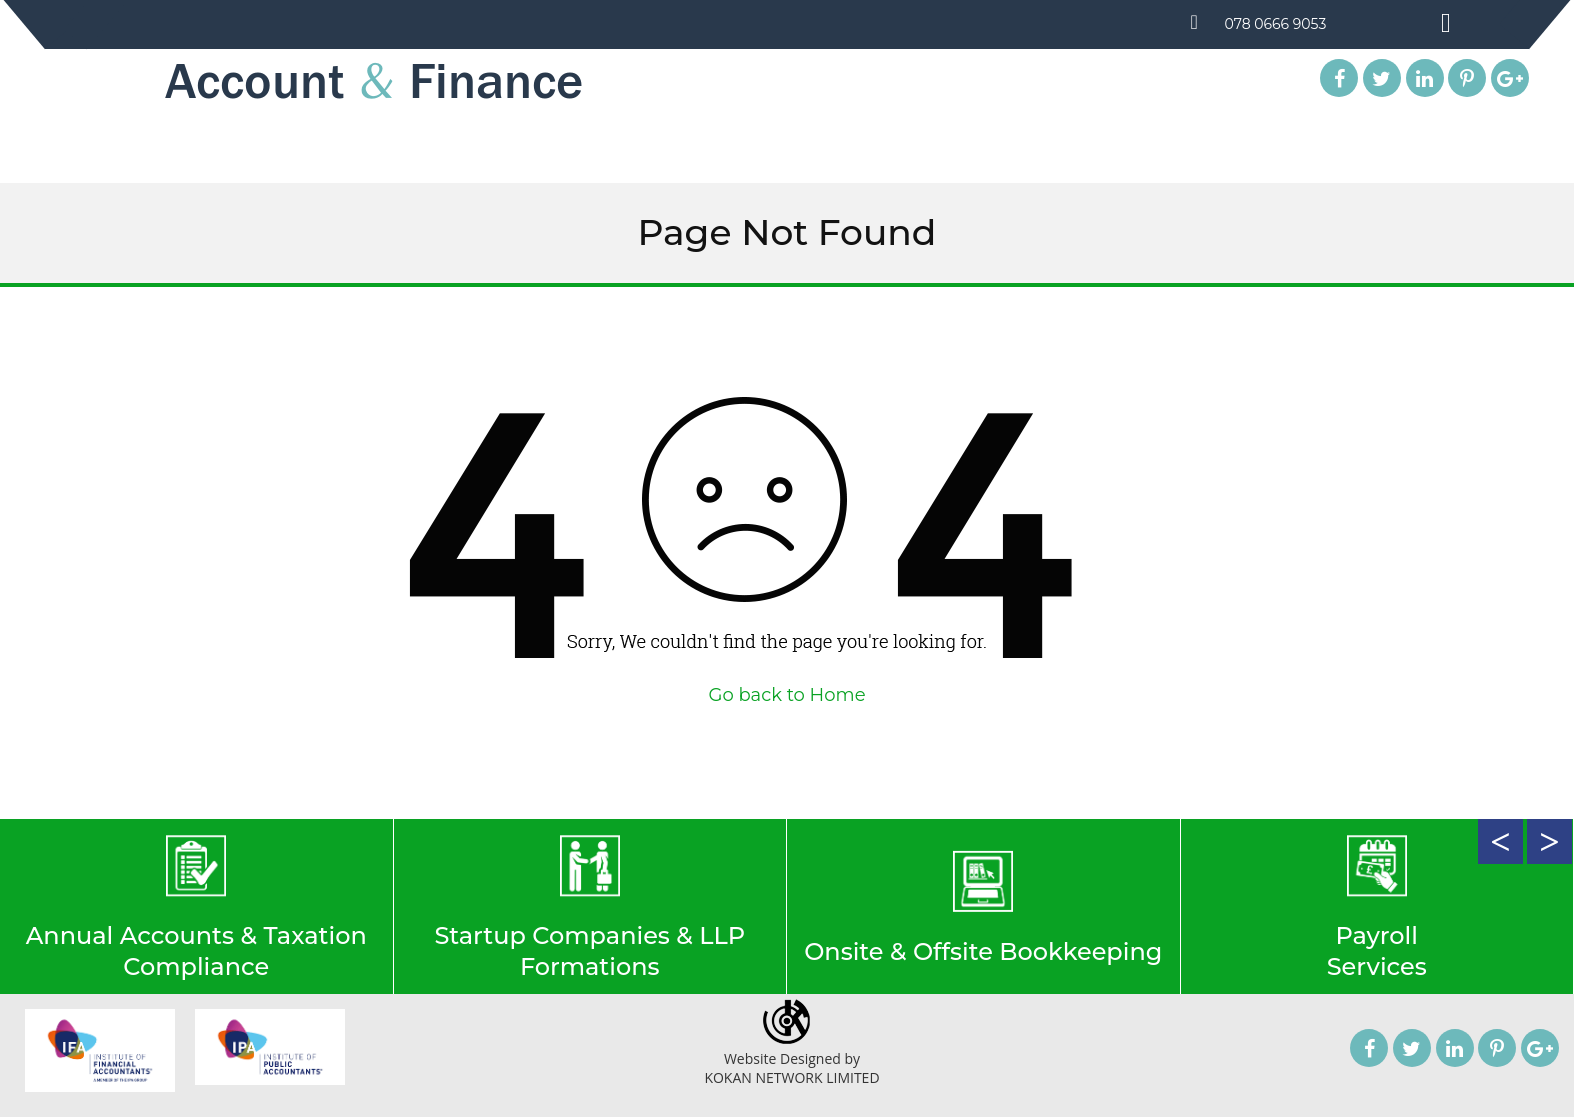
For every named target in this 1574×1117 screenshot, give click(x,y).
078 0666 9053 (1277, 24)
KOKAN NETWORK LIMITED (791, 1077)
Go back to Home (786, 695)
